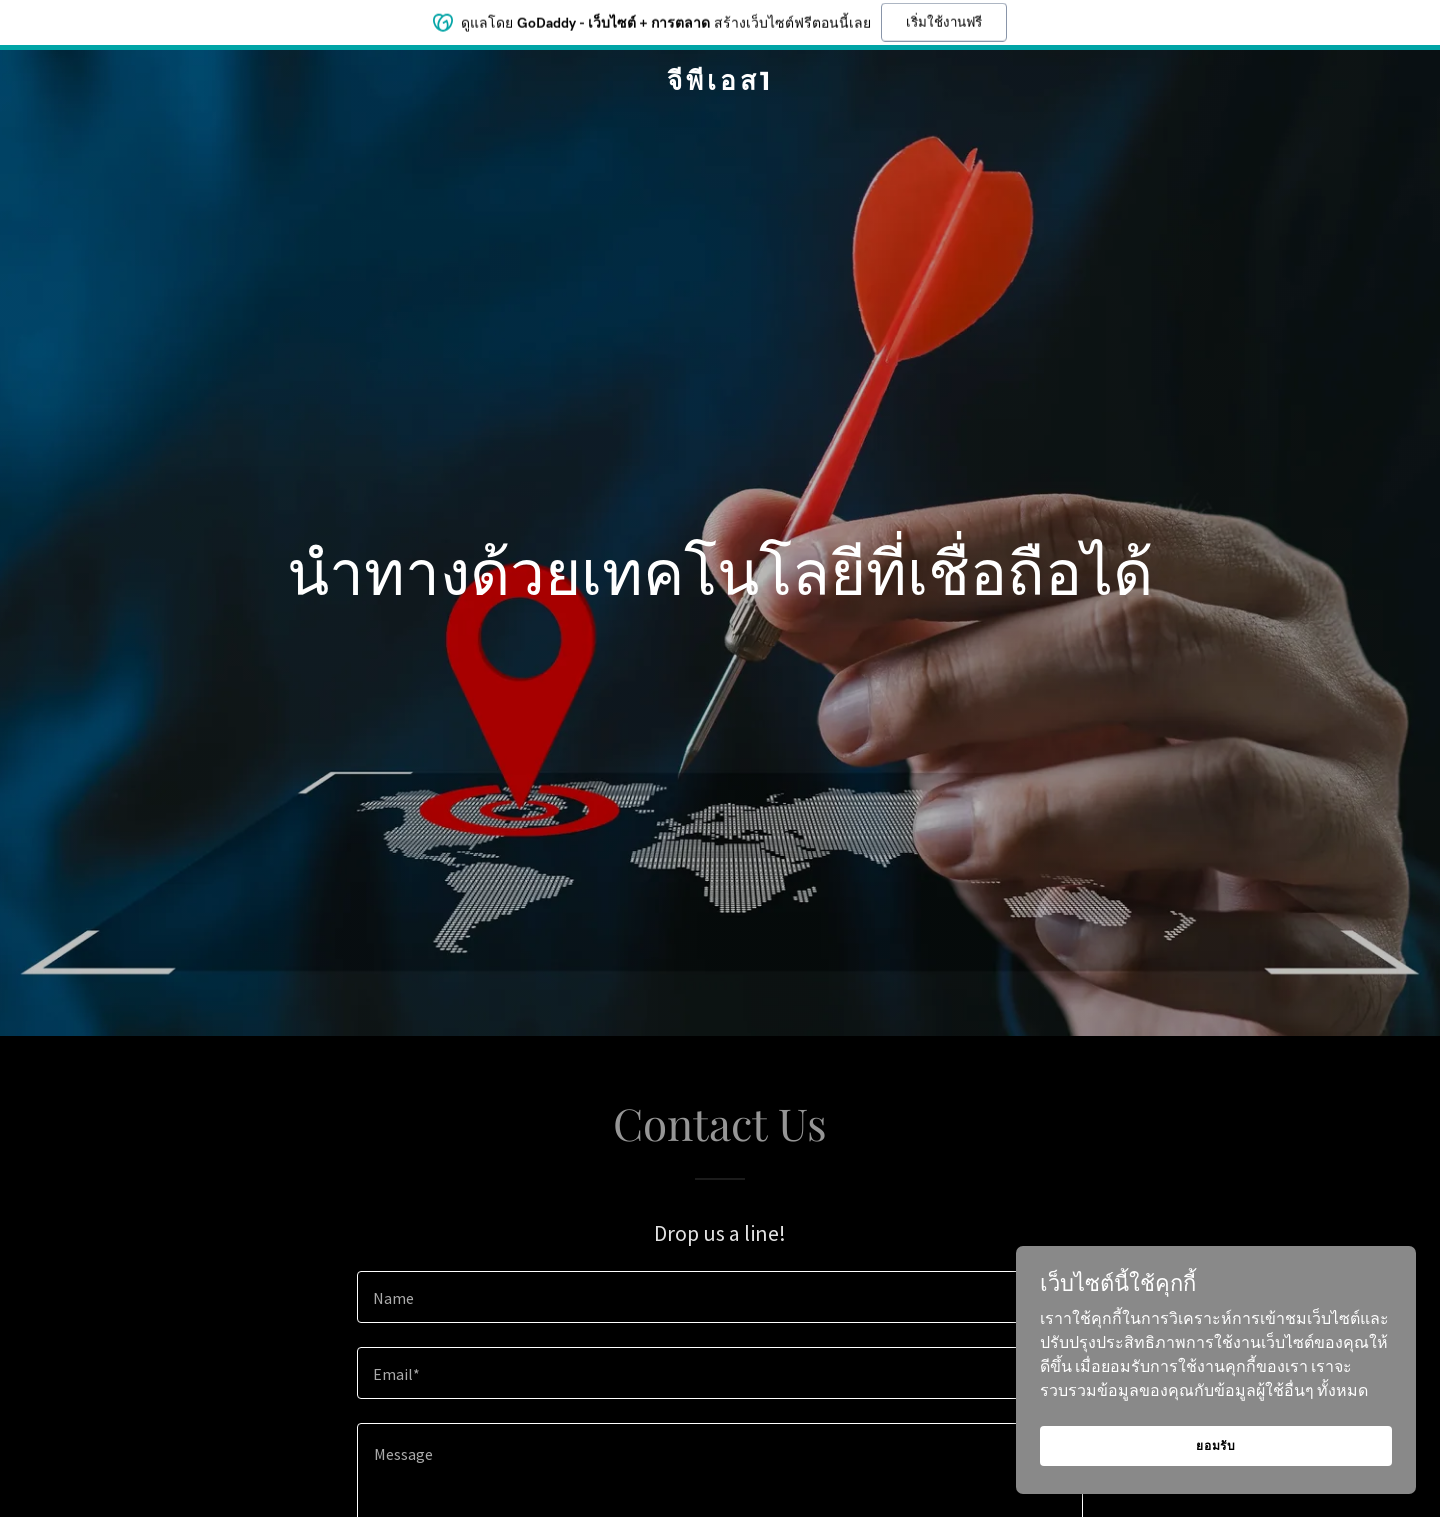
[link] (720, 84)
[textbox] (719, 1297)
